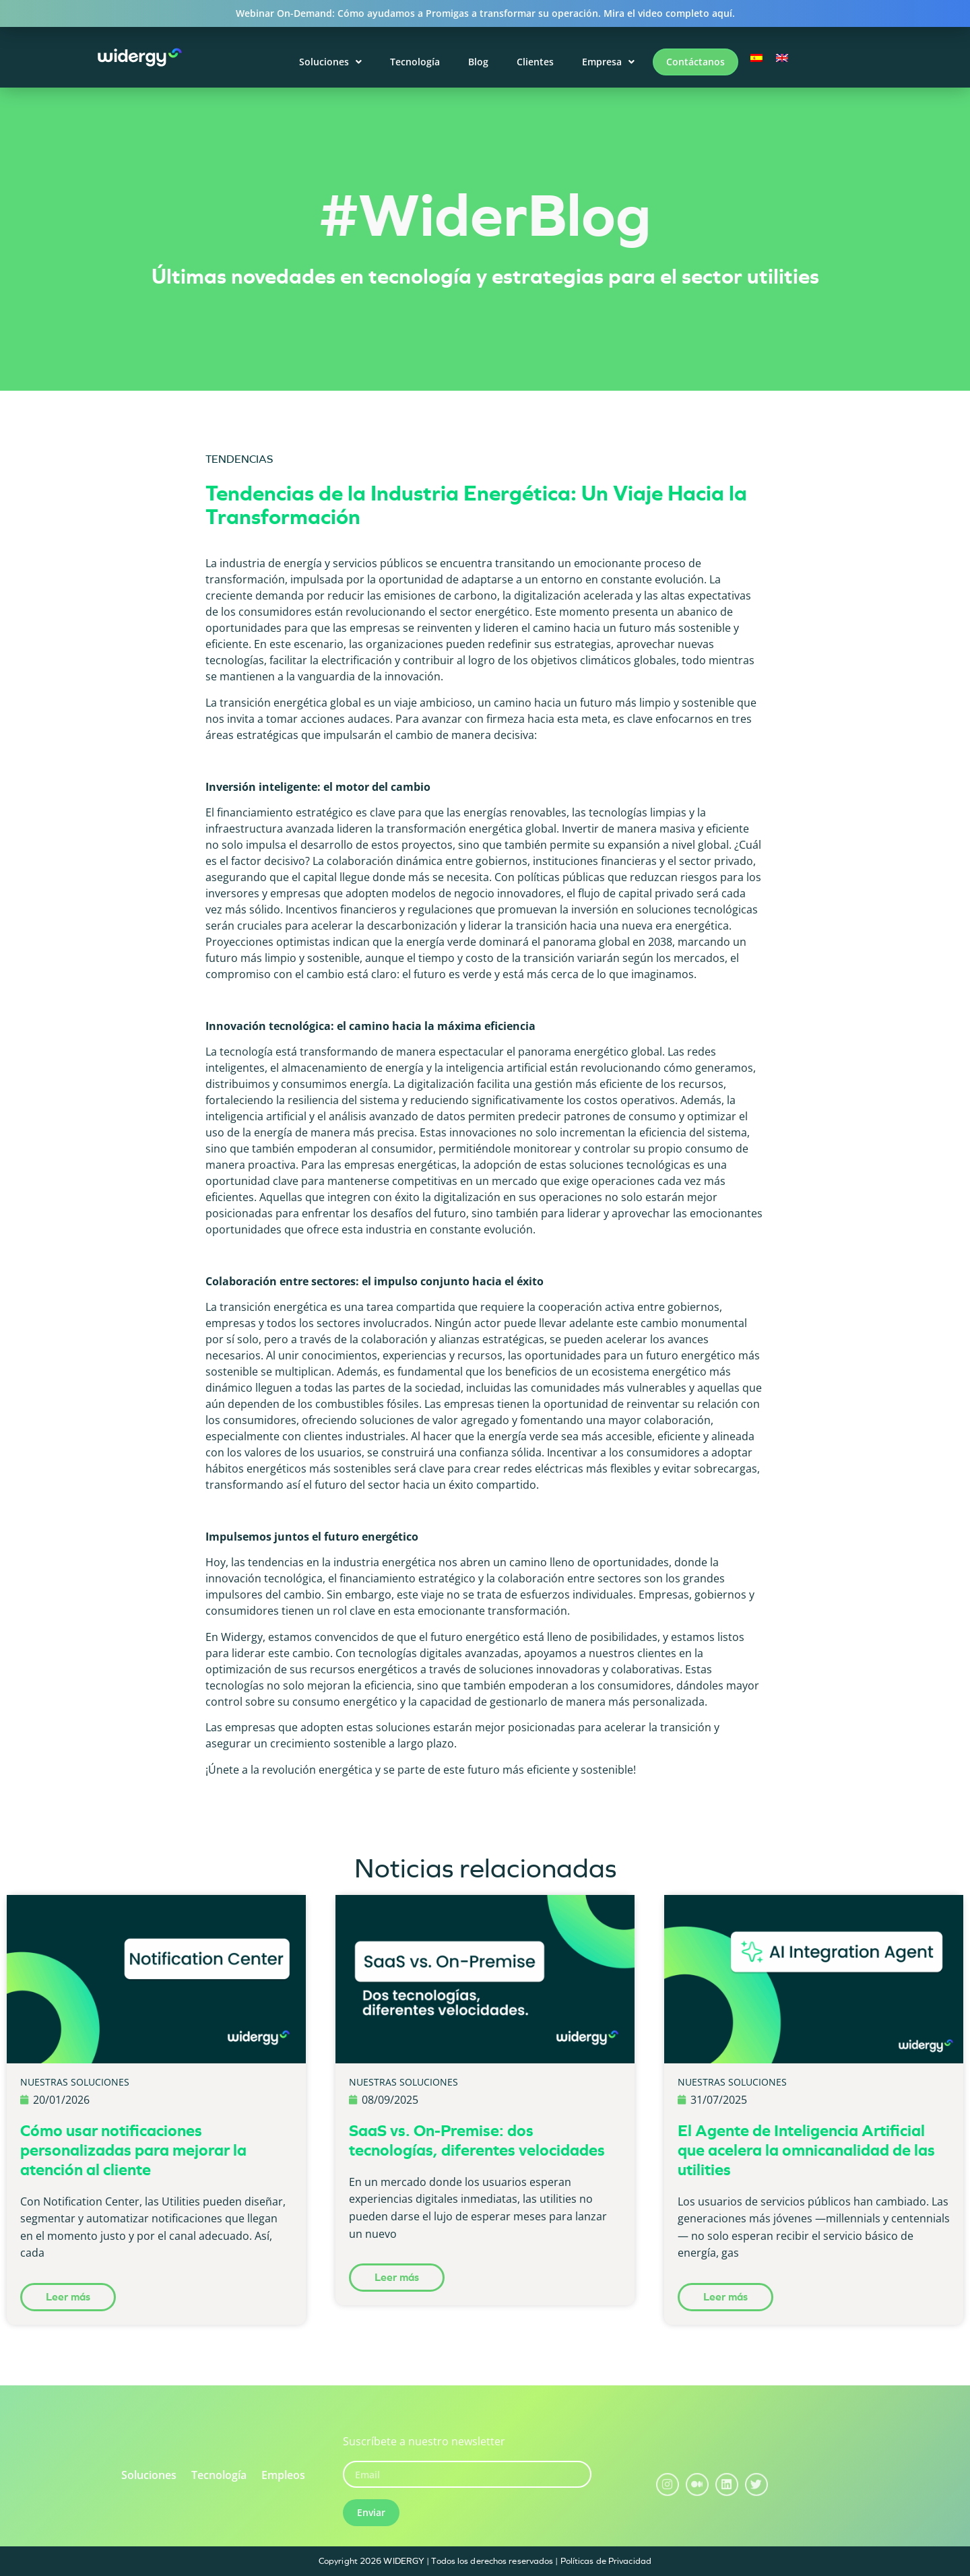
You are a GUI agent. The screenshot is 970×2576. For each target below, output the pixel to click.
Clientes (535, 61)
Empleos (283, 2475)
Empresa (608, 61)
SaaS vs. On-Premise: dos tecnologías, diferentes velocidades (477, 2140)
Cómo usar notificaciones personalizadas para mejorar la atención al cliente (133, 2150)
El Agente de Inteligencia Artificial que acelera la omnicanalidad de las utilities (806, 2150)
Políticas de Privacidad (605, 2561)
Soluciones (330, 61)
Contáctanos (695, 61)
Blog (478, 61)
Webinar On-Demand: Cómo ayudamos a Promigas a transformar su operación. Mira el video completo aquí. (485, 13)
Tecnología (415, 61)
